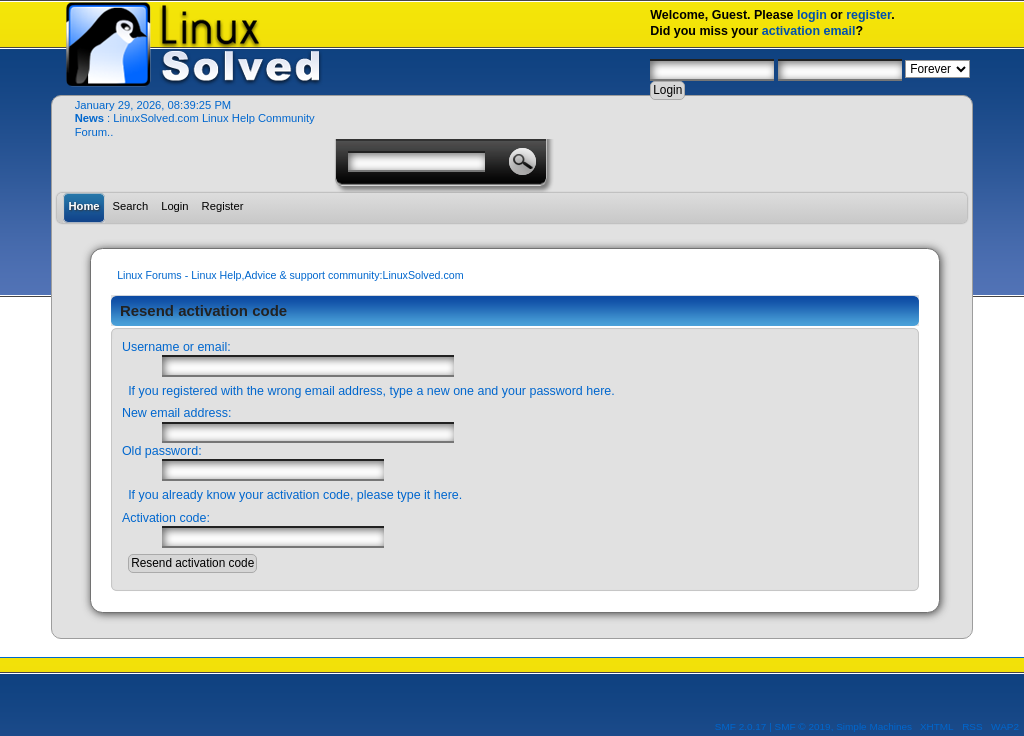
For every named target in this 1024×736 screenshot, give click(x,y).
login (812, 15)
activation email (809, 31)
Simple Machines (874, 726)
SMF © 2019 (803, 726)
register (868, 15)
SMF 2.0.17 (741, 726)
